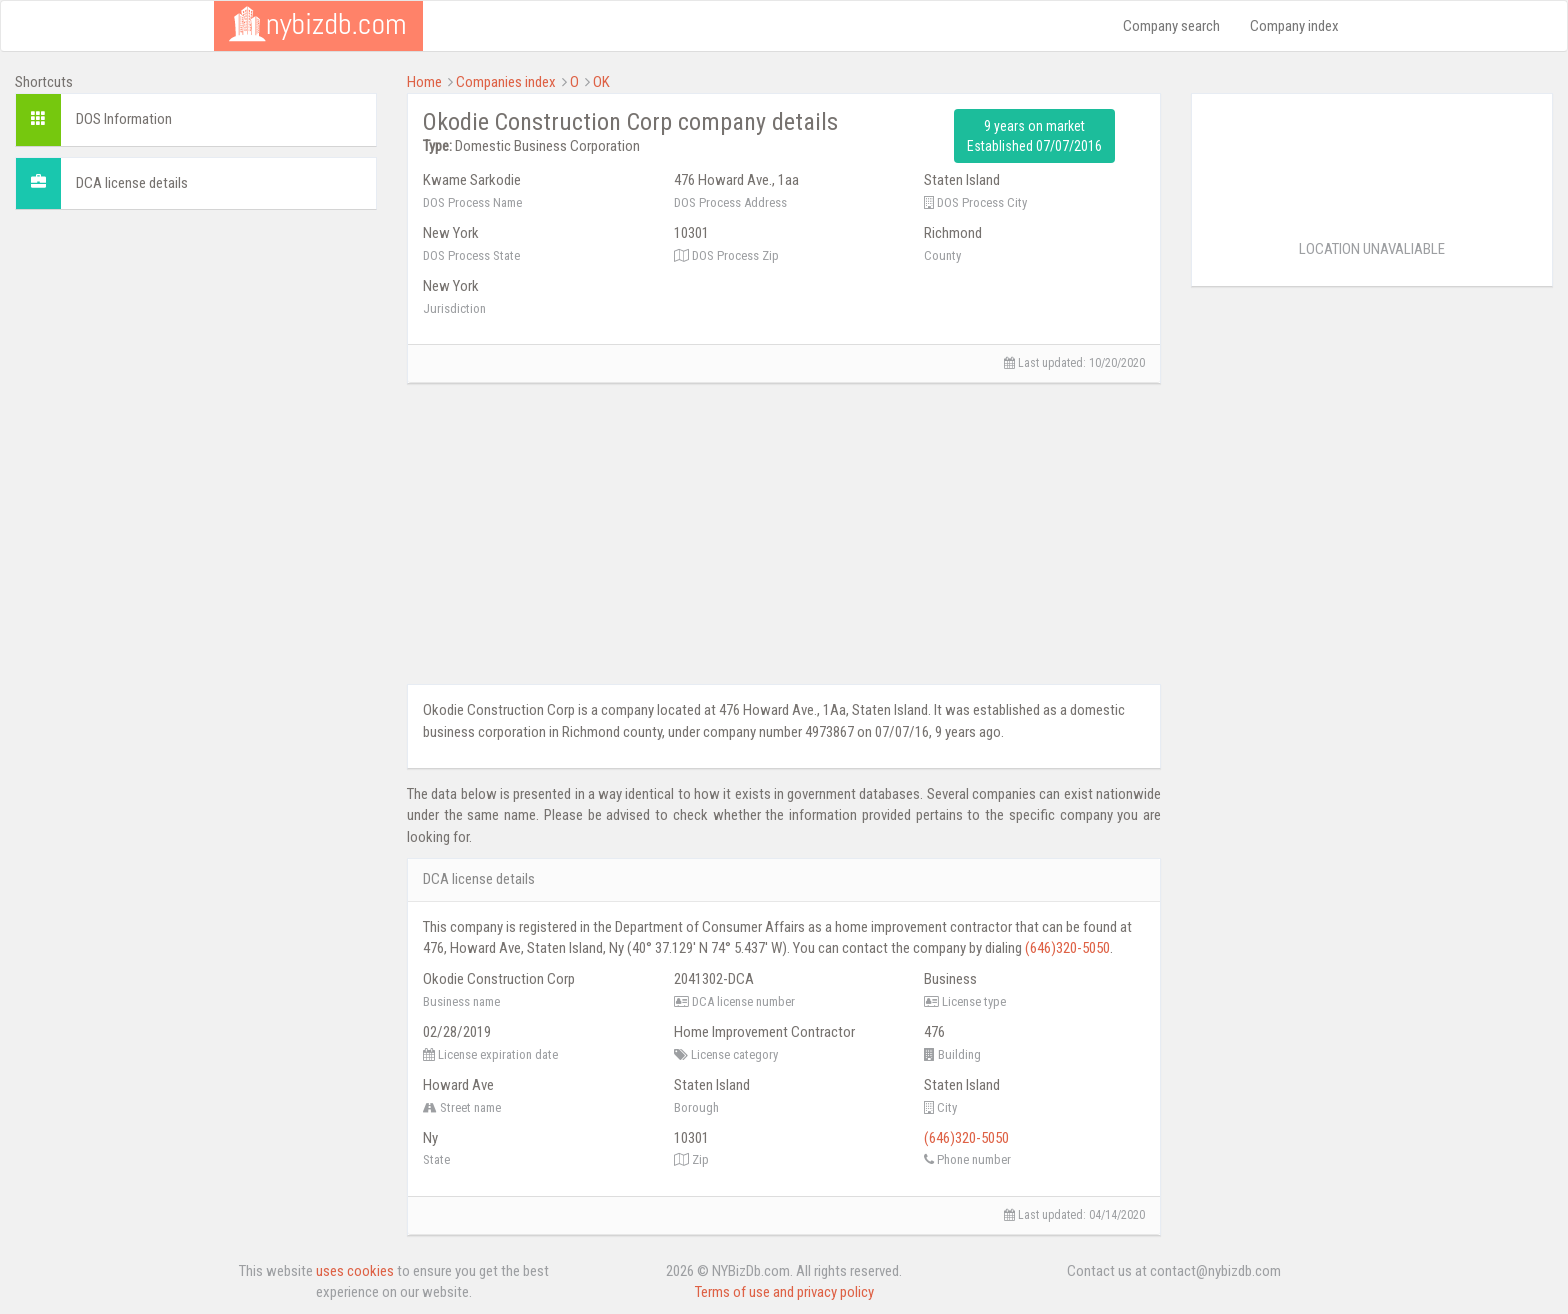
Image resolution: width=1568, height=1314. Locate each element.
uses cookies (355, 1271)
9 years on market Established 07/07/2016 (1034, 136)
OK (601, 82)
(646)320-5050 (1067, 948)
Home (424, 82)
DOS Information (124, 119)
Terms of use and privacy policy (784, 1292)
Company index (1294, 26)
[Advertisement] (196, 365)
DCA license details (132, 183)
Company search (1171, 26)
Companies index (506, 82)
